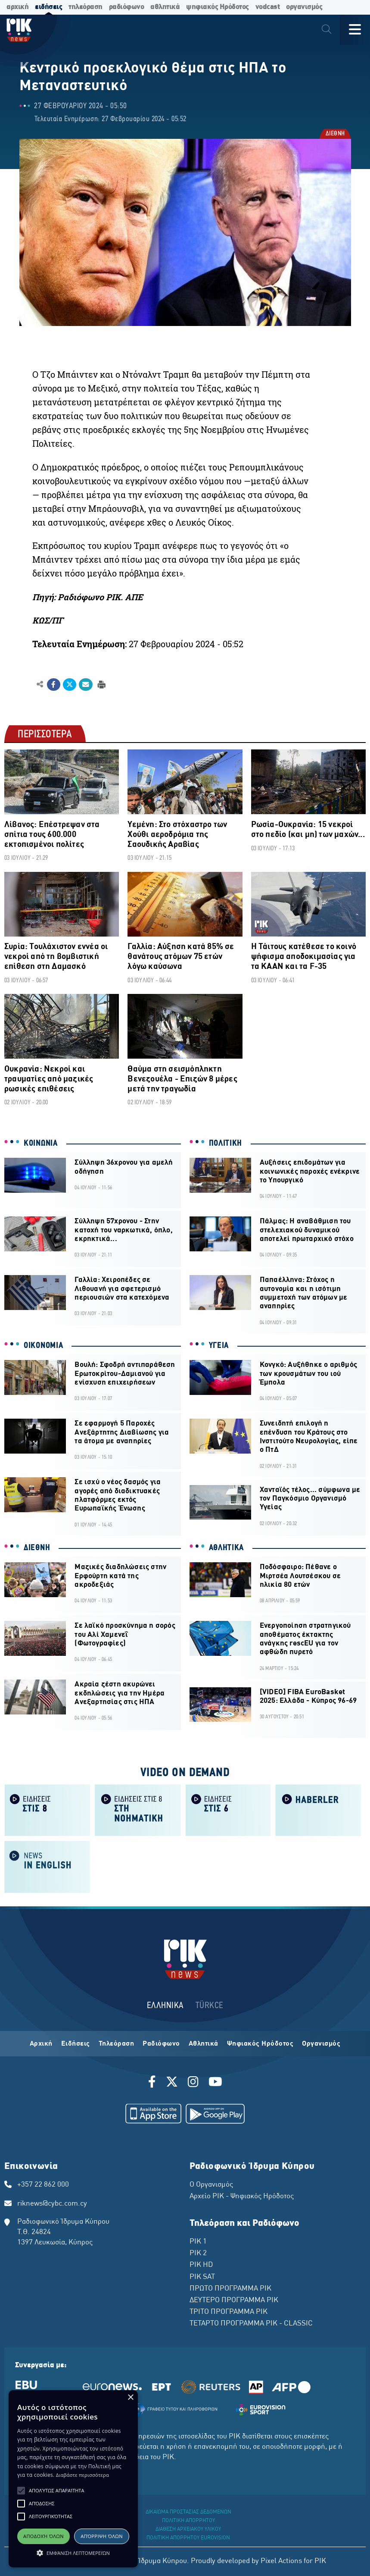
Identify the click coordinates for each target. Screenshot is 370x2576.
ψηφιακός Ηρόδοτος (217, 7)
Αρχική (41, 2044)
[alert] (73, 2478)
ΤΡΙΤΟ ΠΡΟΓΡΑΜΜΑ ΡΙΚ (228, 2312)
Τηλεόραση (116, 2044)
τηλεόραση (85, 7)
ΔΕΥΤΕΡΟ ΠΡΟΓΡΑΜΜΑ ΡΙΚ (234, 2300)
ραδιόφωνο (126, 7)
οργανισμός (304, 7)
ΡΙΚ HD (201, 2265)
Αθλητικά (203, 2044)
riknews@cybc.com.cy (52, 2203)
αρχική (17, 7)
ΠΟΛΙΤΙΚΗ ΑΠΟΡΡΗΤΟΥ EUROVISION (188, 2538)
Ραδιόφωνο (161, 2044)
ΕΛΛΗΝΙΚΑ (165, 2005)
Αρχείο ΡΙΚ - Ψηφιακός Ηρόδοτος (242, 2196)
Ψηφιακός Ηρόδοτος (260, 2044)
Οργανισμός (321, 2044)
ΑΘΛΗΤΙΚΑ (226, 1548)
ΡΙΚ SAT (202, 2277)
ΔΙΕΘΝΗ (335, 134)
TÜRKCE (210, 2005)
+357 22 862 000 (43, 2184)
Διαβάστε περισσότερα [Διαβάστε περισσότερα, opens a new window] (82, 2475)
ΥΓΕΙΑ (219, 1345)
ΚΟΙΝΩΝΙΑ (41, 1143)
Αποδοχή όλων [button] (43, 2536)
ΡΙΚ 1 (198, 2241)
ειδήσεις (48, 7)
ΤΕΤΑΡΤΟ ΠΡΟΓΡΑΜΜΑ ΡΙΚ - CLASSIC (251, 2323)
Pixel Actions (281, 2561)
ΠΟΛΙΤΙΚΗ (226, 1143)
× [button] (130, 2397)
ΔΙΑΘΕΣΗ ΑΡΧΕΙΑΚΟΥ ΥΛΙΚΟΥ (188, 2529)
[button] (21, 2490)
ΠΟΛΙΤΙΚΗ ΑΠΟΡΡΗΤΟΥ (188, 2520)
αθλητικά (165, 7)
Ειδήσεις (75, 2044)
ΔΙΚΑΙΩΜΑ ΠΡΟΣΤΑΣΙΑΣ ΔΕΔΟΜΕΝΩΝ (188, 2512)
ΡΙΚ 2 (198, 2253)
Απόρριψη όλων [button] (102, 2536)
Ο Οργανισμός (211, 2184)
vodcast (267, 7)
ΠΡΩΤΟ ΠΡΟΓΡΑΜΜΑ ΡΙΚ (230, 2288)
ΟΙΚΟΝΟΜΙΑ (43, 1345)
